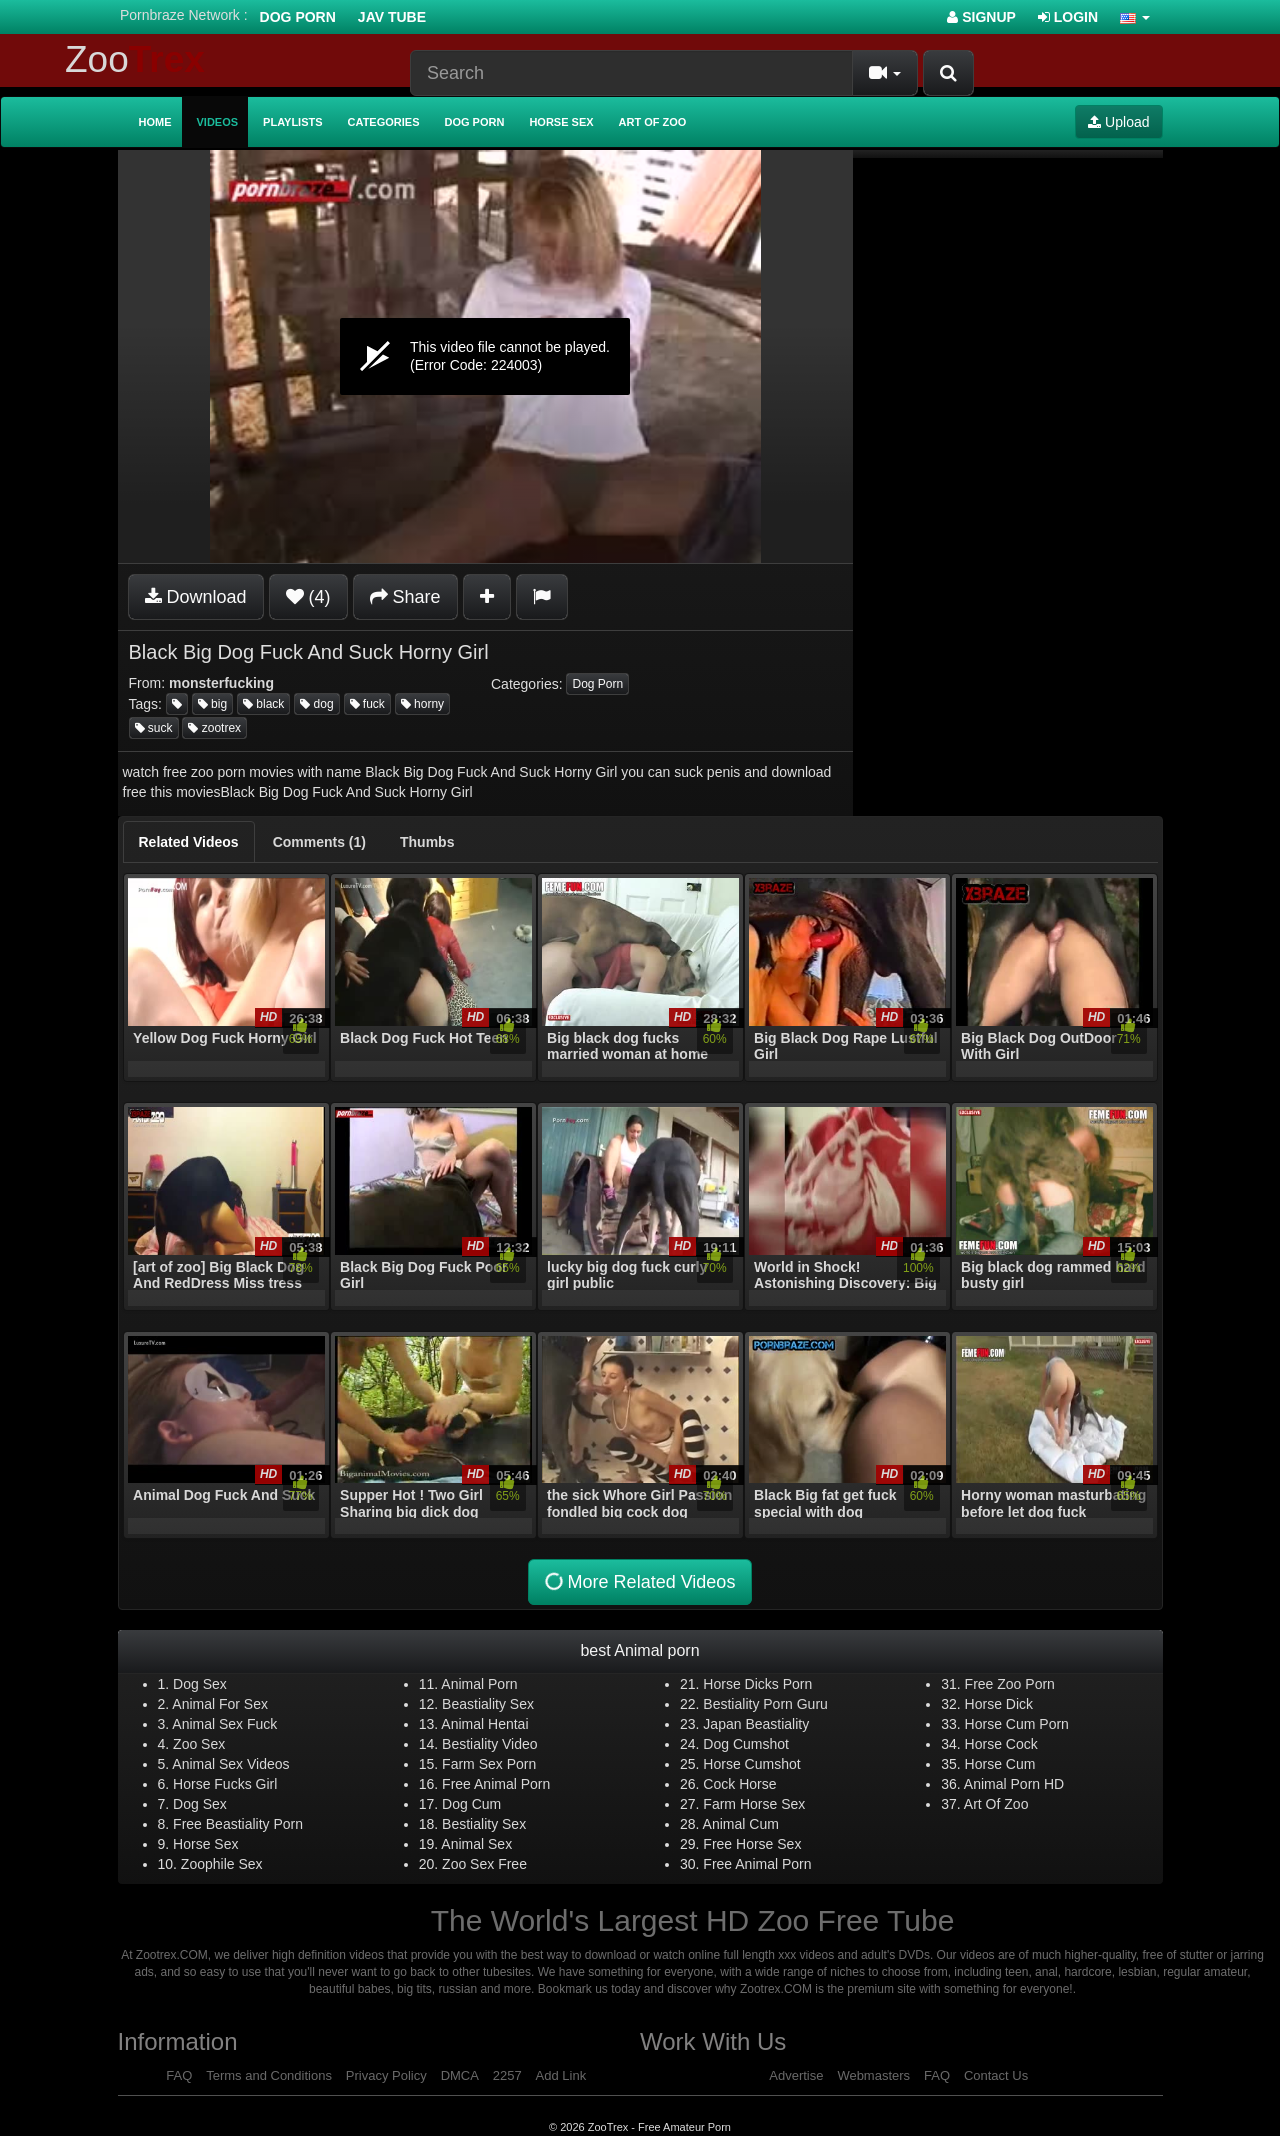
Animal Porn (479, 1684)
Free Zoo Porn (1010, 1684)
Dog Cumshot (746, 1744)
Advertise (796, 2075)
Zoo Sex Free (484, 1864)
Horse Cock (1001, 1744)
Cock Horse (739, 1784)
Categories (384, 122)
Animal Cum (741, 1824)
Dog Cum (471, 1804)
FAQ (179, 2075)
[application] (485, 356)
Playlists (293, 122)
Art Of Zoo (996, 1804)
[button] (1135, 17)
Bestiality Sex (484, 1824)
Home (155, 122)
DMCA (460, 2075)
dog (316, 704)
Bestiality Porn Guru (765, 1704)
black (263, 704)
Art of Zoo (653, 122)
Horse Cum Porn (1017, 1724)
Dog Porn (298, 17)
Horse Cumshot (751, 1764)
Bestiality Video (489, 1744)
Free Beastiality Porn (238, 1824)
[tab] (189, 842)
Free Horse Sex (752, 1844)
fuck (367, 704)
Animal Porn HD (1014, 1784)
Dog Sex (200, 1684)
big (212, 704)
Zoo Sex (199, 1744)
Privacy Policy (386, 2075)
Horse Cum (1000, 1764)
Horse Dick (999, 1704)
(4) (308, 597)
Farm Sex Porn (489, 1764)
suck (154, 728)
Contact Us (996, 2075)
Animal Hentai (484, 1724)
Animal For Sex (220, 1704)
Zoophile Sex (222, 1864)
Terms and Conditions (269, 2075)
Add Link (561, 2075)
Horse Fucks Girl (225, 1784)
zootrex (214, 728)
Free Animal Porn (496, 1784)
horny (422, 704)
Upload (1118, 122)
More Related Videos (638, 1582)
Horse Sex (561, 122)
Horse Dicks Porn (757, 1684)
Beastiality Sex (488, 1704)
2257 (507, 2075)
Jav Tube (392, 17)
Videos (218, 122)
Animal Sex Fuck (224, 1724)
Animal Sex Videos (230, 1764)
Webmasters (873, 2075)
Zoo (135, 59)
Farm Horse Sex (754, 1804)
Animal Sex (476, 1844)
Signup (981, 17)
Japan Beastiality (756, 1724)
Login (1068, 17)
